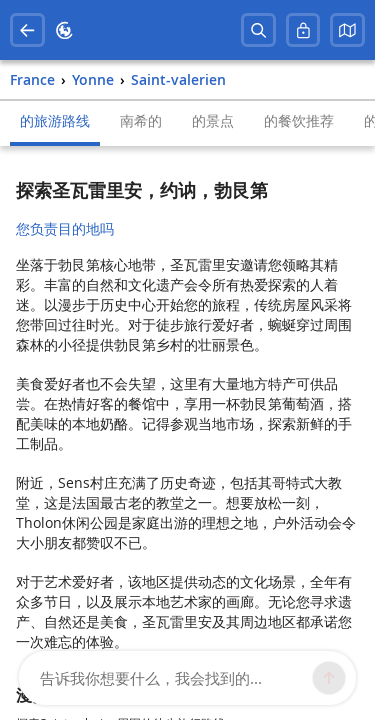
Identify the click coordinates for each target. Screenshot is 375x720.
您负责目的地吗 (65, 228)
